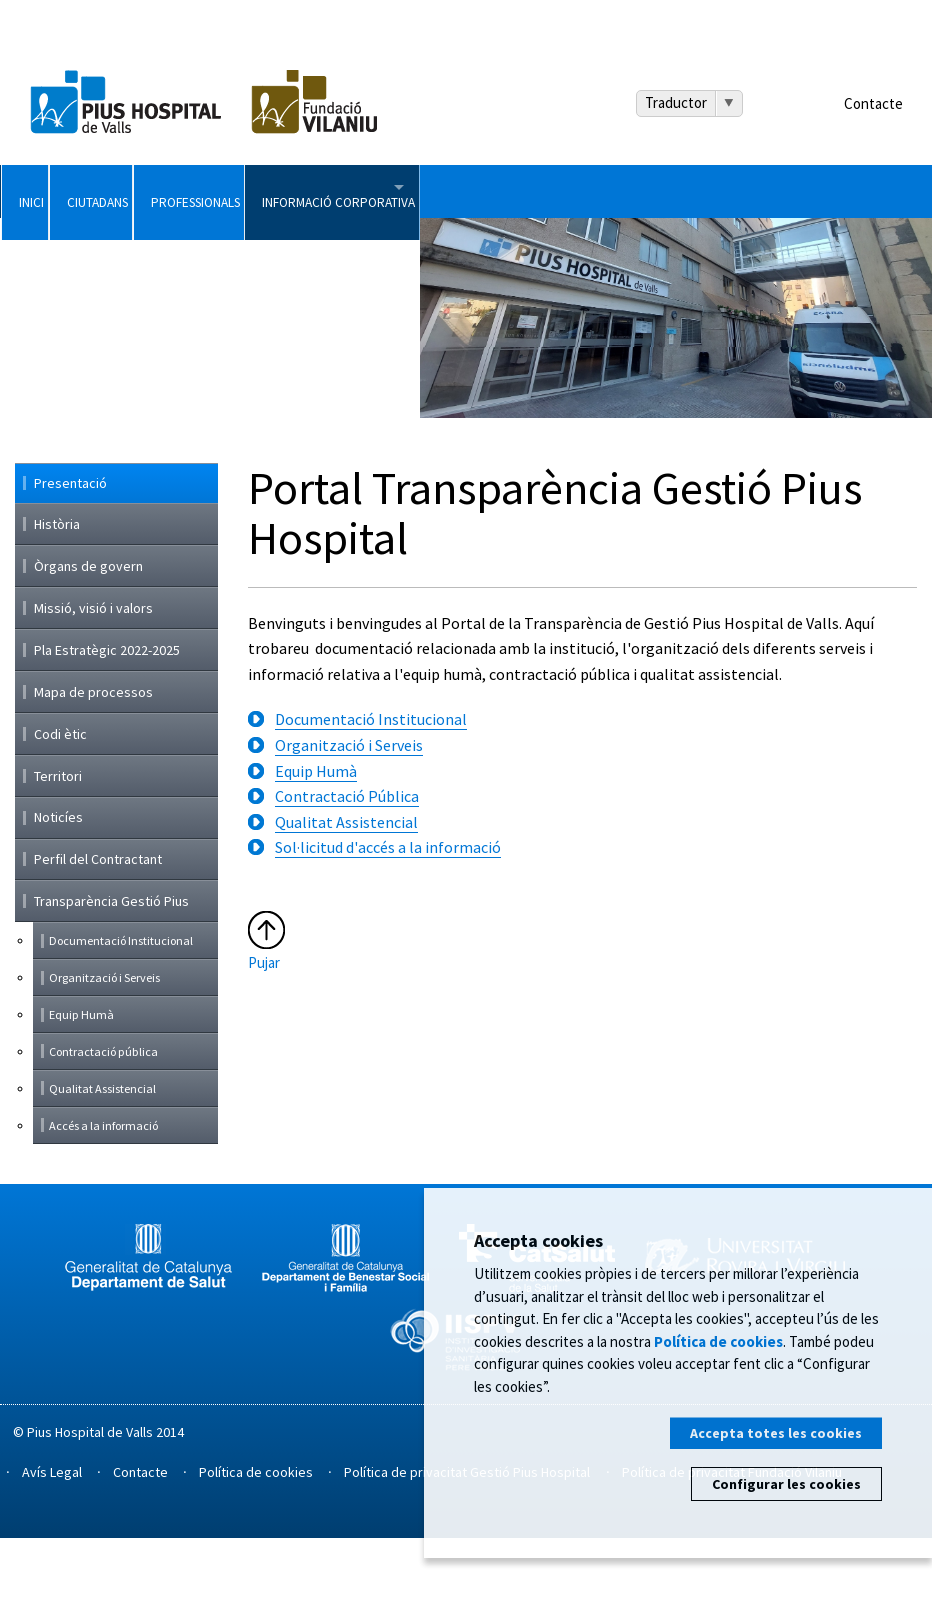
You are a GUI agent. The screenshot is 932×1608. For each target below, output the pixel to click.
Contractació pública (103, 1121)
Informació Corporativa (621, 191)
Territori (58, 846)
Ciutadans (201, 191)
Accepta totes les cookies (776, 1433)
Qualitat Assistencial (346, 892)
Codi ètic (60, 804)
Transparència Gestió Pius (111, 972)
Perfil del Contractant (98, 930)
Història (57, 595)
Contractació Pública (347, 867)
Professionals (383, 191)
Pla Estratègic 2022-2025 (107, 720)
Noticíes (58, 888)
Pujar (264, 1033)
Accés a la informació (103, 1195)
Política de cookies (256, 1542)
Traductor (676, 102)
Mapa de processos (93, 762)
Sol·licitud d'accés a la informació (388, 918)
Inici (60, 191)
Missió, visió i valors (93, 678)
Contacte (873, 103)
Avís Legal (52, 1542)
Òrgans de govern (88, 637)
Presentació (70, 554)
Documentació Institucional (371, 790)
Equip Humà (316, 841)
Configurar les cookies (786, 1484)
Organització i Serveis (349, 816)
